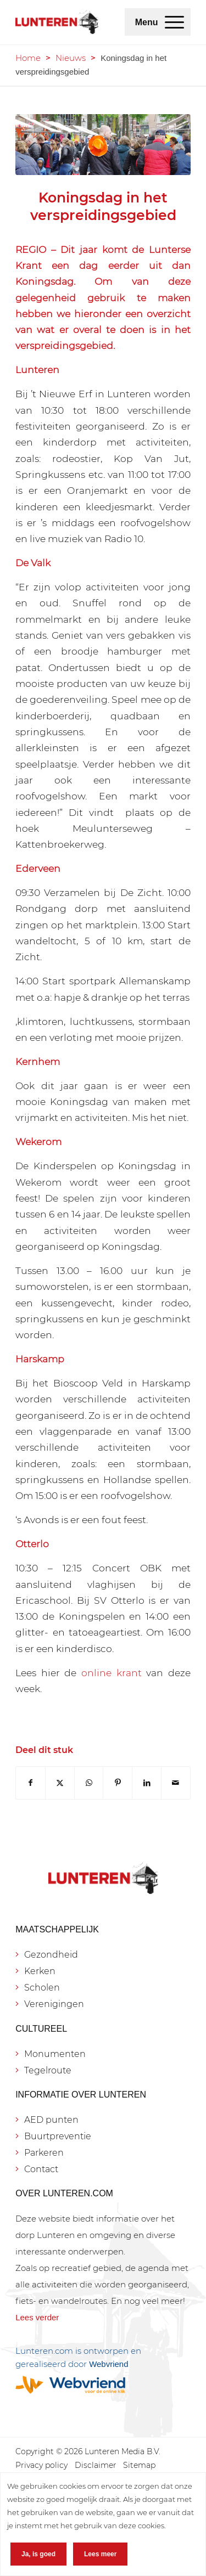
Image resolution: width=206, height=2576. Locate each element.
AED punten (51, 2120)
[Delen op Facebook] (30, 1783)
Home (28, 58)
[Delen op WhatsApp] (89, 1783)
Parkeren (44, 2152)
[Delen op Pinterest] (117, 1783)
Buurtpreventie (57, 2136)
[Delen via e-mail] (176, 1783)
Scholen (42, 1987)
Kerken (39, 1971)
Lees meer (100, 2554)
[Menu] (174, 22)
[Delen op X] (60, 1783)
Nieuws (70, 58)
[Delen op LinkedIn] (146, 1783)
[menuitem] (174, 22)
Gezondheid (51, 1954)
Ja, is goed (38, 2554)
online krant (111, 1672)
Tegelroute (47, 2070)
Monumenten (55, 2054)
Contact (41, 2169)
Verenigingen (54, 2004)
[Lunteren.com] (56, 22)
